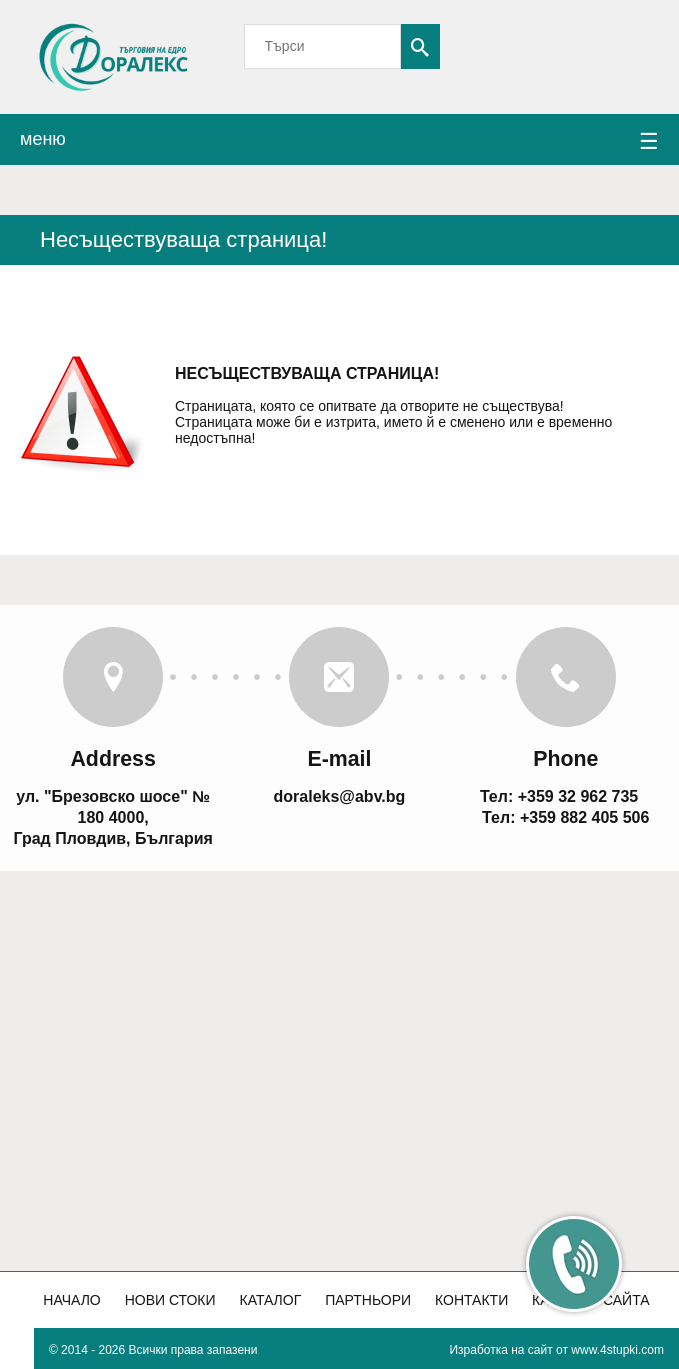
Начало (71, 1300)
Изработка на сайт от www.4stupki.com (556, 1350)
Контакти (471, 1300)
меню (339, 142)
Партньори (368, 1300)
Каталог (270, 1300)
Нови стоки (170, 1300)
